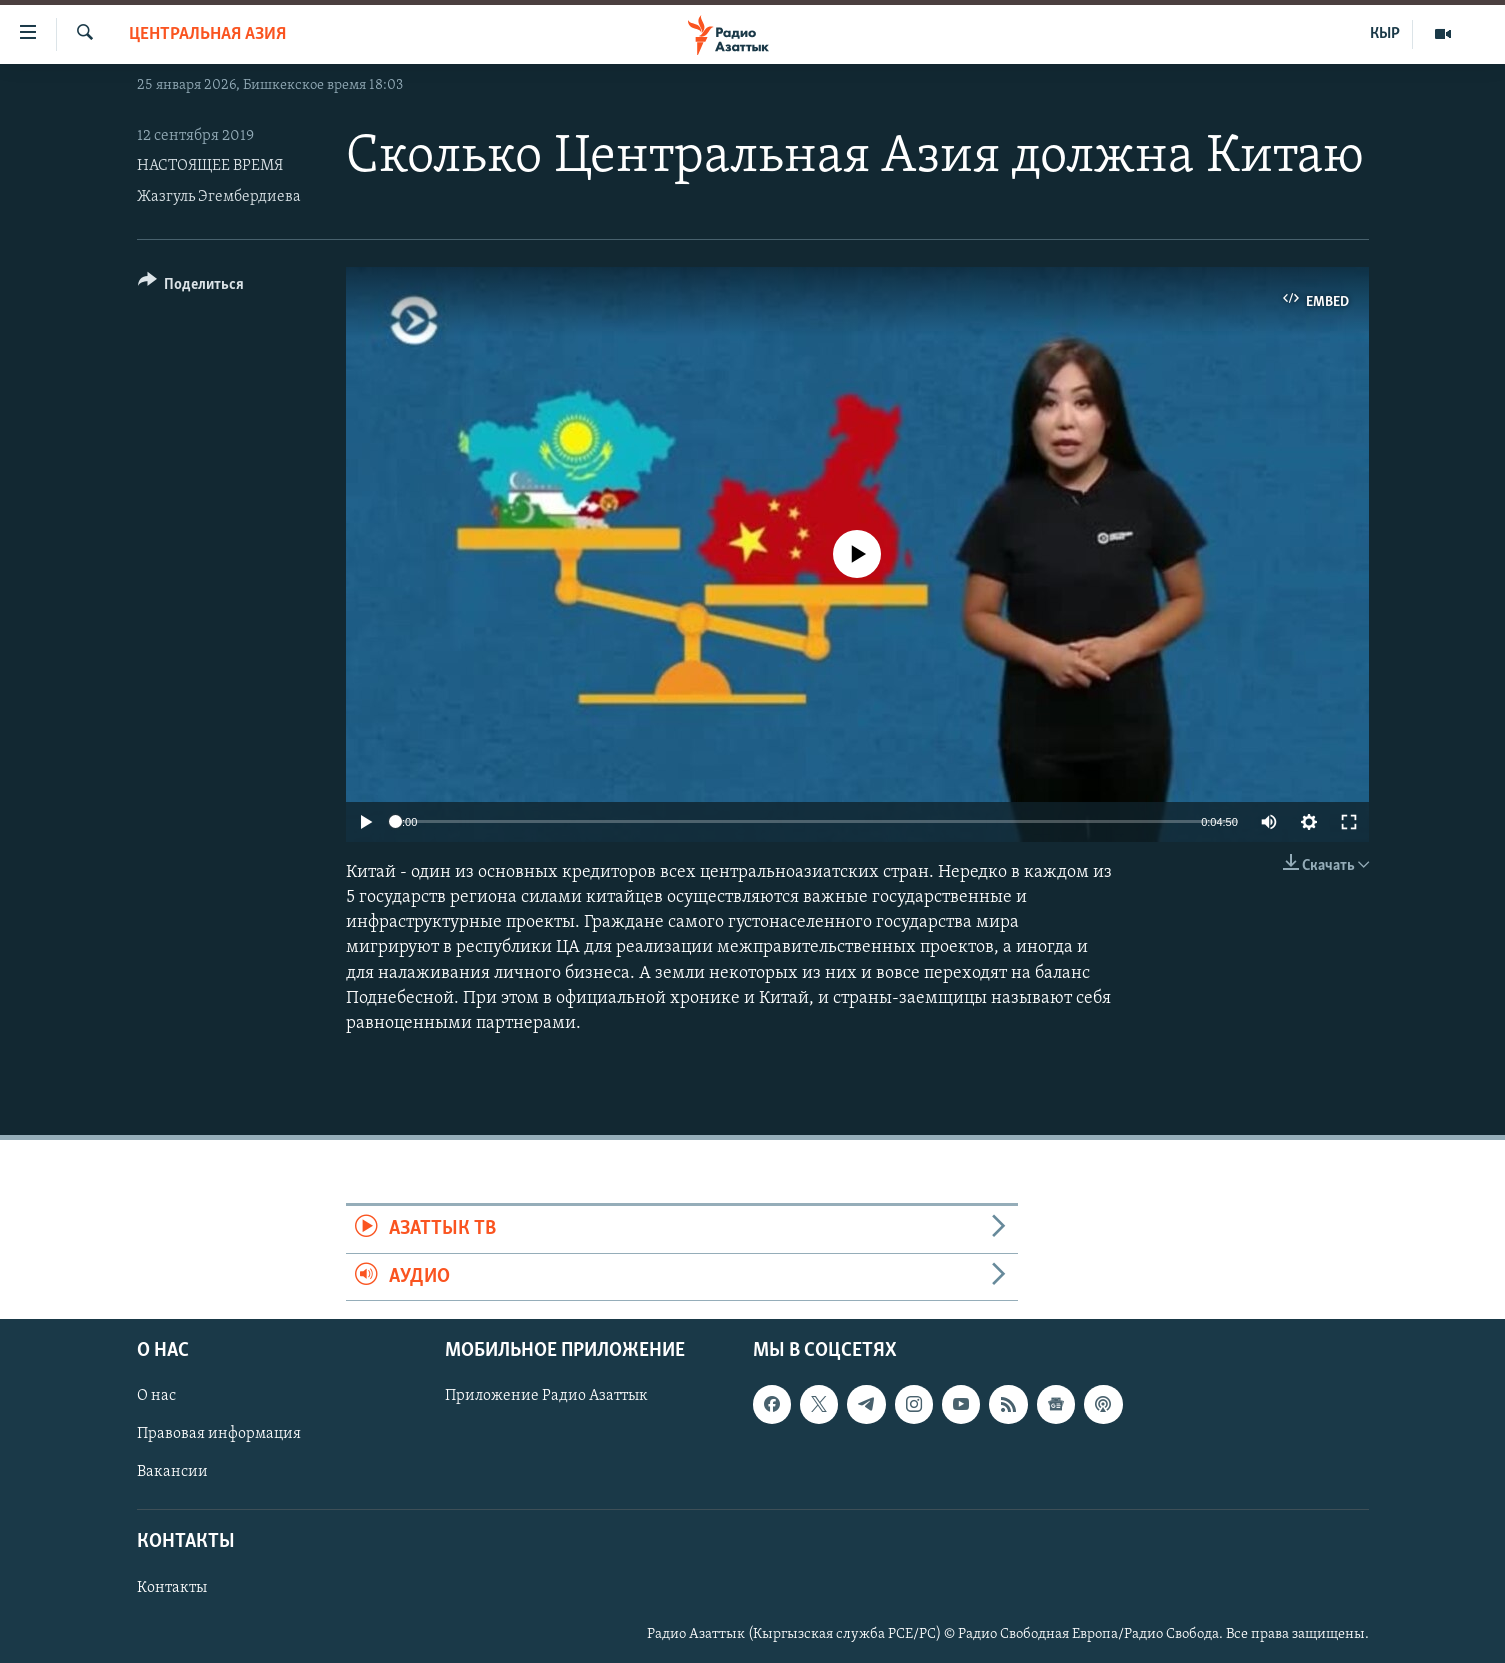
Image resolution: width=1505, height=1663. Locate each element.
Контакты (172, 1588)
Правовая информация (219, 1434)
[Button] (191, 287)
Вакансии (172, 1472)
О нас (156, 1396)
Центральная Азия (207, 34)
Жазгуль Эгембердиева (219, 197)
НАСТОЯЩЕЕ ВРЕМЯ (210, 166)
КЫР (1385, 34)
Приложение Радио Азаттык (546, 1396)
